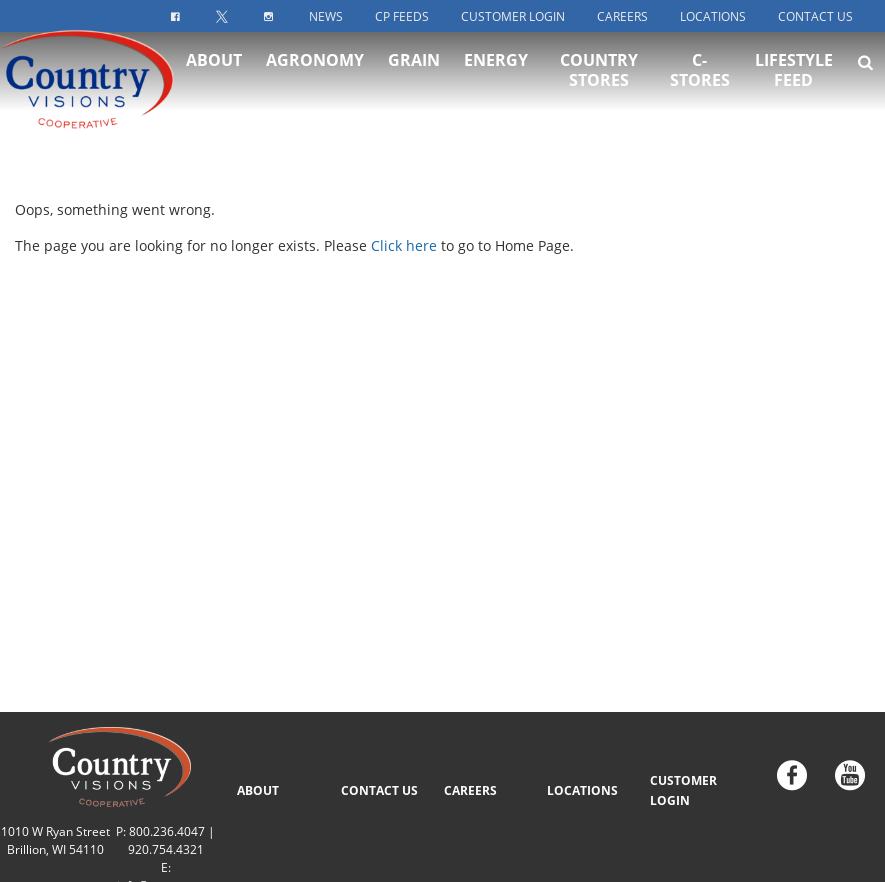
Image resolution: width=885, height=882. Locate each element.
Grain (414, 81)
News (326, 16)
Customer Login (513, 16)
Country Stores (599, 91)
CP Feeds (402, 16)
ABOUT (258, 790)
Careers (622, 16)
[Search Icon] (865, 83)
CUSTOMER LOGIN (683, 790)
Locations (713, 16)
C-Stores (700, 91)
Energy (496, 81)
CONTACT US (379, 790)
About (214, 81)
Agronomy (315, 81)
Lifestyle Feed (794, 91)
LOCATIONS (582, 790)
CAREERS (470, 790)
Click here (404, 245)
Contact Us (815, 16)
